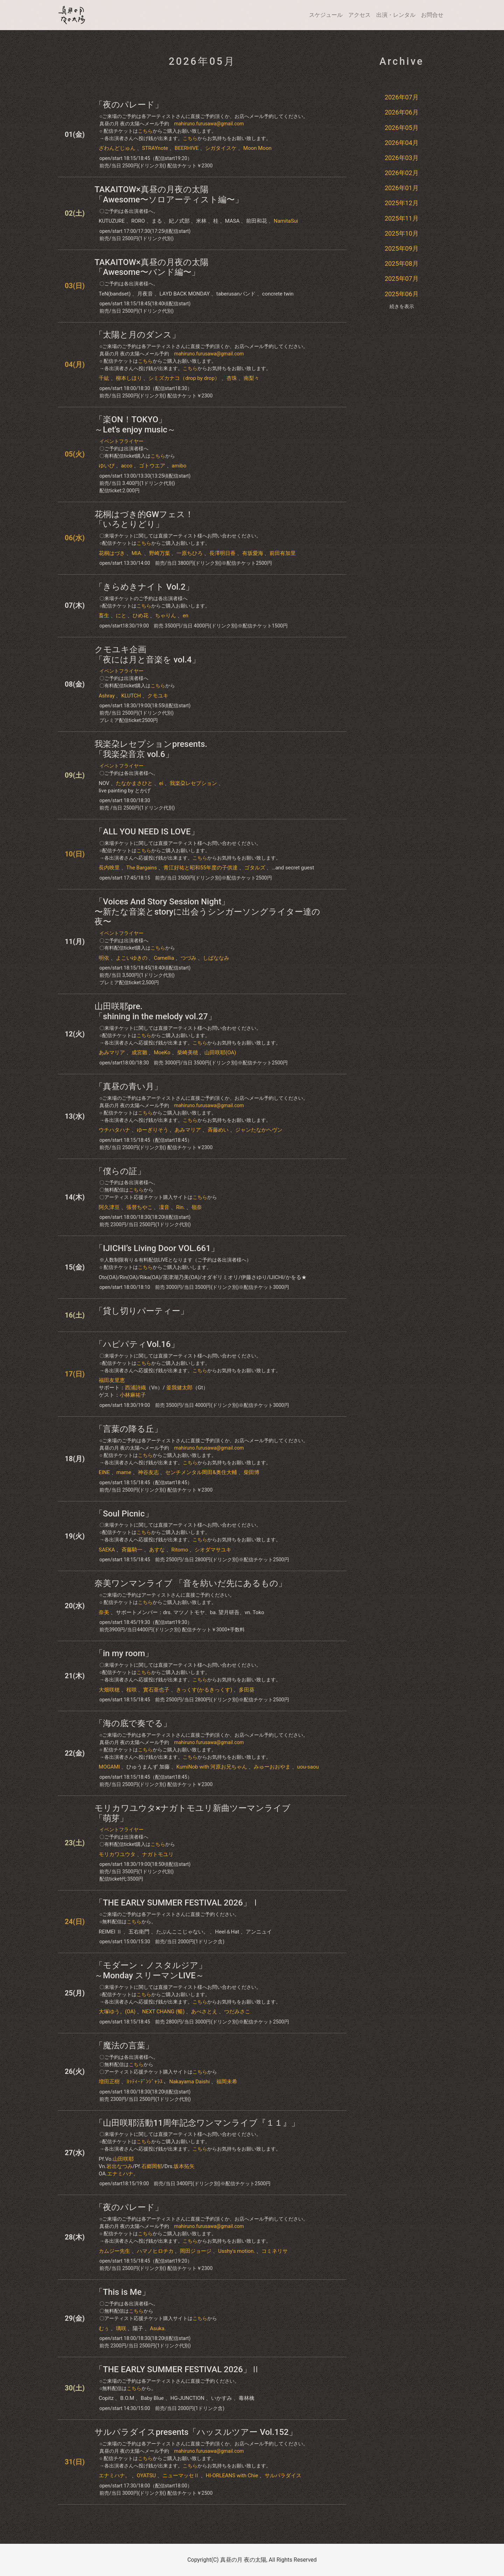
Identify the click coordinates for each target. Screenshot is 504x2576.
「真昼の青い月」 (128, 1086)
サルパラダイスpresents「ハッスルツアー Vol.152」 (195, 2432)
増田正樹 (109, 2081)
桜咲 (131, 1690)
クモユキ (157, 696)
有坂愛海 (252, 553)
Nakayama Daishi (189, 2081)
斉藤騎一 (131, 1550)
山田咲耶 (123, 2159)
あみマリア (112, 1052)
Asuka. (158, 2328)
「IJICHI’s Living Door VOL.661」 (156, 1248)
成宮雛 (139, 1052)
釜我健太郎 (179, 1387)
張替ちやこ (139, 1207)
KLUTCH (131, 696)
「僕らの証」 (120, 1171)
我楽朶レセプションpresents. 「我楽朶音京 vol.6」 (150, 749)
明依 (104, 958)
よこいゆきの (131, 958)
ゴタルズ (254, 868)
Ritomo (180, 1550)
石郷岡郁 (151, 2166)
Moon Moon (257, 148)
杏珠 (231, 378)
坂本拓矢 (184, 2166)
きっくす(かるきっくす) (204, 1690)
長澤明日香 (222, 553)
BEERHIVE (187, 148)
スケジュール (326, 15)
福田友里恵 (112, 1380)
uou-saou (308, 1767)
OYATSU (146, 2475)
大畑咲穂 (109, 1690)
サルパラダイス (283, 2475)
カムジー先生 (114, 2251)
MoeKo (162, 1052)
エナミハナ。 (123, 2174)
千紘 (104, 378)
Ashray (107, 696)
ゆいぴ (106, 466)
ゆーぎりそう (152, 1130)
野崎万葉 (159, 553)
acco (126, 466)
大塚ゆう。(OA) (117, 2011)
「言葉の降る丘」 (128, 1429)
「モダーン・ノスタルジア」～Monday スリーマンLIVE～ (150, 1970)
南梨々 (251, 378)
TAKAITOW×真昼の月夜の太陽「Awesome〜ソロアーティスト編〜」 (168, 194)
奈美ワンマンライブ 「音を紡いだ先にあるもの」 (190, 1583)
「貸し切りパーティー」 (141, 1311)
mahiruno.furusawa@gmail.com (209, 123)
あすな (157, 1550)
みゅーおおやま (272, 1767)
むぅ (104, 2328)
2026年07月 (402, 97)
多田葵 (246, 1690)
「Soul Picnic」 (123, 1514)
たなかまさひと (134, 783)
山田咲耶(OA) (220, 1052)
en (185, 615)
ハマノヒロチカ (155, 2251)
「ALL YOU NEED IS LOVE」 (146, 831)
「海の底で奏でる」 (133, 1723)
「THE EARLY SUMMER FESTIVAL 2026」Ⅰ (177, 1903)
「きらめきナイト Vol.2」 (144, 587)
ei (161, 783)
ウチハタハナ (114, 1130)
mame (124, 1472)
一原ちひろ (189, 553)
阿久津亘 (109, 1207)
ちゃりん (165, 615)
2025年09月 (402, 248)
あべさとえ (204, 2011)
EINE (104, 1472)
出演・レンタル (395, 15)
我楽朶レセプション (193, 783)
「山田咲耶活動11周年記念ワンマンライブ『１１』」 (197, 2123)
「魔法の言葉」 (124, 2045)
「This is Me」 (122, 2292)
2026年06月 (402, 112)
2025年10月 (402, 233)
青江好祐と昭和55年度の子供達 (200, 868)
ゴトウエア (152, 466)
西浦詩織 (135, 1387)
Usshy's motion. (236, 2251)
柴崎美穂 (187, 1052)
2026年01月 (402, 188)
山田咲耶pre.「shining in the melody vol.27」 (155, 1011)
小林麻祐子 (133, 1395)
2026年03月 (402, 157)
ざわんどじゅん (117, 148)
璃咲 (121, 2328)
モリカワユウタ (117, 1854)
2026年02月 (402, 172)
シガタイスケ (221, 148)
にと (121, 615)
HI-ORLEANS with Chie (232, 2475)
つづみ (188, 958)
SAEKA (107, 1550)
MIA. (137, 553)
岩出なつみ (119, 2166)
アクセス (359, 15)
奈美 (104, 1612)
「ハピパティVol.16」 (136, 1344)
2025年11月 (402, 218)
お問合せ (432, 15)
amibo (179, 466)
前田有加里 (283, 553)
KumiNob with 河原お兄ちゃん (211, 1767)
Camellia (164, 958)
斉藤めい (218, 1130)
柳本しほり (129, 378)
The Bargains (141, 868)
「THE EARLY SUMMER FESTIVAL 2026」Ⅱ (177, 2369)
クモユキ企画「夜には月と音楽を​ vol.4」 (147, 655)
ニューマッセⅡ (180, 2475)
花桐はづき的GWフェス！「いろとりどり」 (144, 519)
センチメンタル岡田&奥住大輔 (201, 1472)
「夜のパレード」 (128, 105)
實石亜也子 (156, 1690)
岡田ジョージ (195, 2251)
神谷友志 (148, 1472)
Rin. (180, 1207)
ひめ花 (140, 615)
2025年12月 (402, 203)
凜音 (164, 1207)
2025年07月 (402, 278)
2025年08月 (402, 263)
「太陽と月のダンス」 (137, 335)
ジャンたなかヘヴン (258, 1130)
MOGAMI (109, 1767)
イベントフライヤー (121, 441)
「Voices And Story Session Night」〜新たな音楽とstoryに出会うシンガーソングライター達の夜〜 (207, 912)
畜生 (104, 615)
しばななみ (216, 958)
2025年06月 (402, 294)
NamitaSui (286, 221)
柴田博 (251, 1472)
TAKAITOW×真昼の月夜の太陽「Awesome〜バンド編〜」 (151, 267)
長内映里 (109, 868)
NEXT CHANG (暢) (163, 2011)
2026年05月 (402, 127)
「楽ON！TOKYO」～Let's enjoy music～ (135, 425)
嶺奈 (196, 1207)
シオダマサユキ (213, 1550)
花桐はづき (112, 553)
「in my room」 (123, 1653)
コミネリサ (274, 2251)
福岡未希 (226, 2081)
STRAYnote (155, 148)
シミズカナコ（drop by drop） (184, 378)
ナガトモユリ (158, 1854)
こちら (145, 131)
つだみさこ (237, 2011)
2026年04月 (402, 142)
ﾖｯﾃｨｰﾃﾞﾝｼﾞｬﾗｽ (144, 2081)
